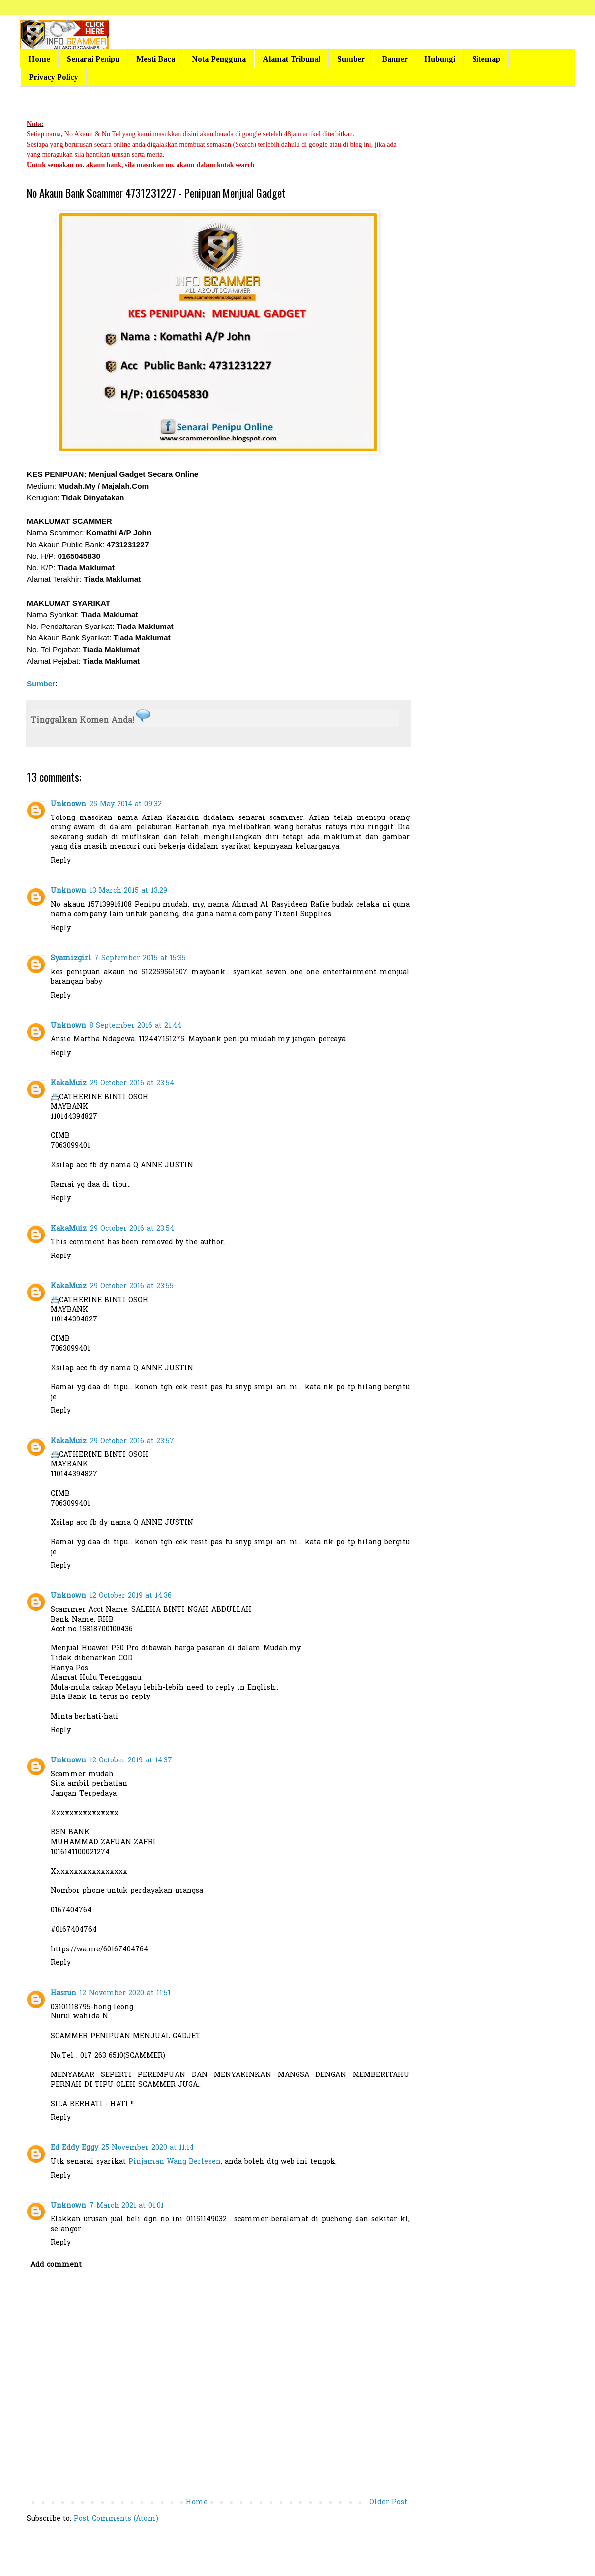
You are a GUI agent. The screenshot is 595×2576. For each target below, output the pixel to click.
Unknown (68, 804)
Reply (61, 861)
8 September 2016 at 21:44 (135, 1026)
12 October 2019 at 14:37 (130, 1761)
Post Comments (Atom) (116, 2519)
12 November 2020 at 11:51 (125, 1993)
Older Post (388, 2502)
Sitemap (486, 59)
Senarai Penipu (93, 59)
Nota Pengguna (219, 59)
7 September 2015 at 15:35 (140, 958)
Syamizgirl (71, 958)
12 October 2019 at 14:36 (130, 1596)
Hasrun (63, 1993)
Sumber (351, 59)
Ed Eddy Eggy (74, 2148)
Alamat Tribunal (291, 59)
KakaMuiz (69, 1083)
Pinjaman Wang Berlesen (174, 2162)
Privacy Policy (53, 77)
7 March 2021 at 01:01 (126, 2206)
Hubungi (439, 59)
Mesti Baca (155, 59)
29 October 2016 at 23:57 (132, 1441)
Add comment (56, 2265)
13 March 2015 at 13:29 (128, 891)
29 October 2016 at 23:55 (132, 1286)
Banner (395, 59)
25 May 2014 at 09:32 (125, 804)
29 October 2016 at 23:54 (132, 1083)
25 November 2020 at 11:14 (147, 2148)
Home (39, 59)
